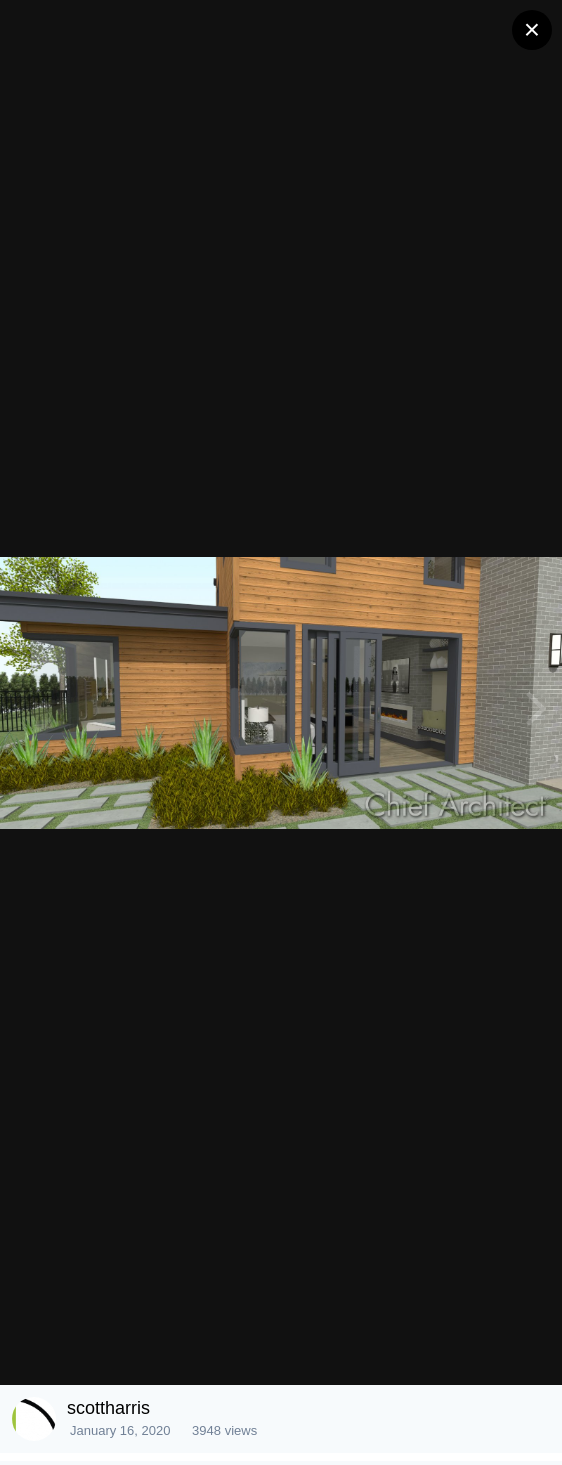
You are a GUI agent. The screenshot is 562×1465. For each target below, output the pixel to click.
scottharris (108, 1408)
